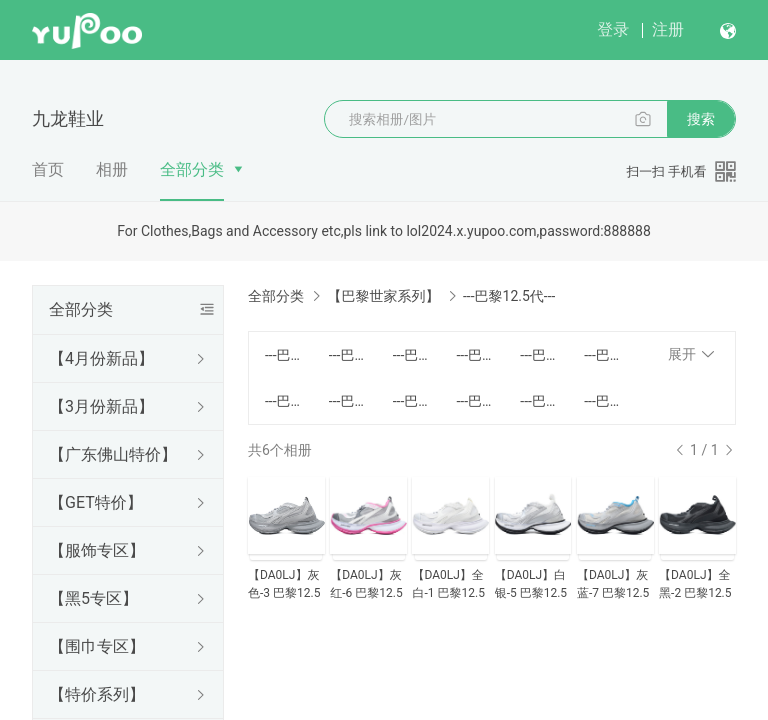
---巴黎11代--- (604, 401)
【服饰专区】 (97, 550)
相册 (112, 169)
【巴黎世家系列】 (383, 296)
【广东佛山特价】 (113, 454)
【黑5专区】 (93, 598)
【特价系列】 (97, 694)
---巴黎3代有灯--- (476, 355)
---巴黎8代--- (476, 401)
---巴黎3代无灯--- (413, 355)
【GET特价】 (96, 502)
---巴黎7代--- (285, 401)
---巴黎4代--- (540, 355)
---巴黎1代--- (285, 355)
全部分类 (192, 169)
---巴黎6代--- (604, 355)
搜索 (701, 119)
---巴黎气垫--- (349, 355)
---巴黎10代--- (540, 401)
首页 (48, 169)
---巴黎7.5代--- (349, 401)
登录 (613, 29)
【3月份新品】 (101, 406)
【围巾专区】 (97, 646)
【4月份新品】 (101, 358)
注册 (668, 29)
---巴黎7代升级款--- (413, 401)
